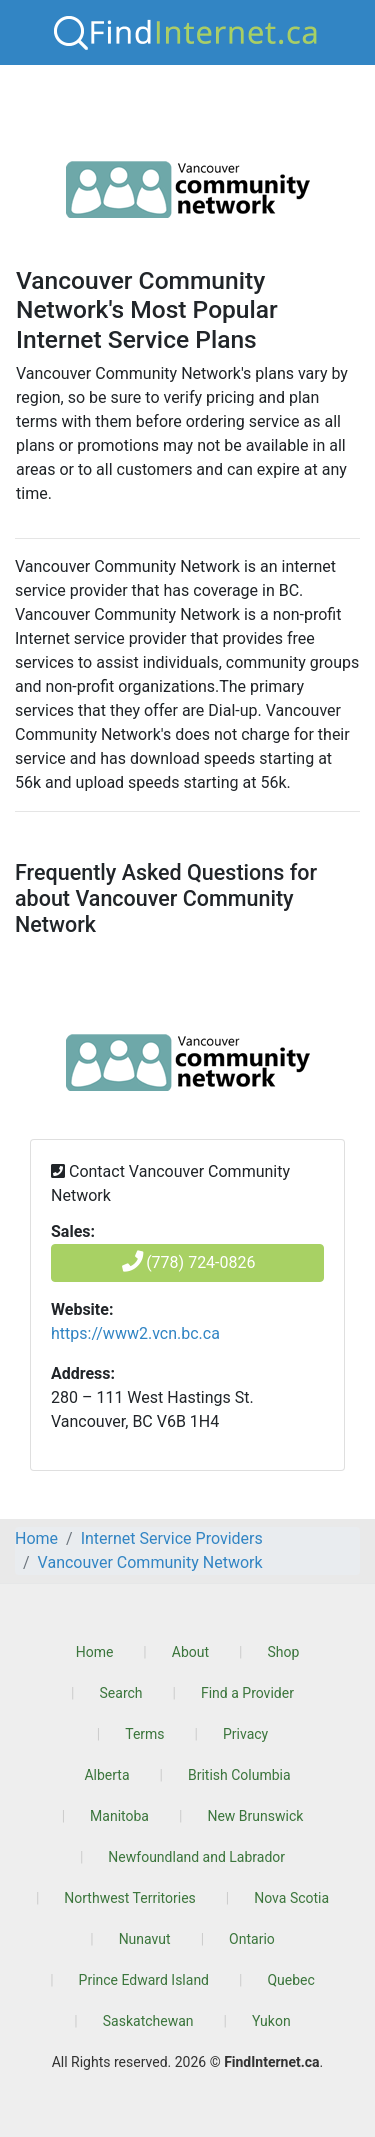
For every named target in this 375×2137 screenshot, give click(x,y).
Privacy (245, 1734)
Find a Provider (247, 1693)
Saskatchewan (148, 2021)
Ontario (252, 1939)
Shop (283, 1652)
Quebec (290, 1980)
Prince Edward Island (144, 1980)
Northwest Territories (130, 1898)
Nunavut (145, 1939)
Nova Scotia (291, 1898)
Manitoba (119, 1816)
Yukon (271, 2021)
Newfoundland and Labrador (196, 1857)
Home (95, 1652)
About (190, 1652)
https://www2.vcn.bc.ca (135, 1333)
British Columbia (239, 1775)
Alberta (106, 1775)
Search (121, 1693)
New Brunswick (255, 1816)
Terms (144, 1734)
